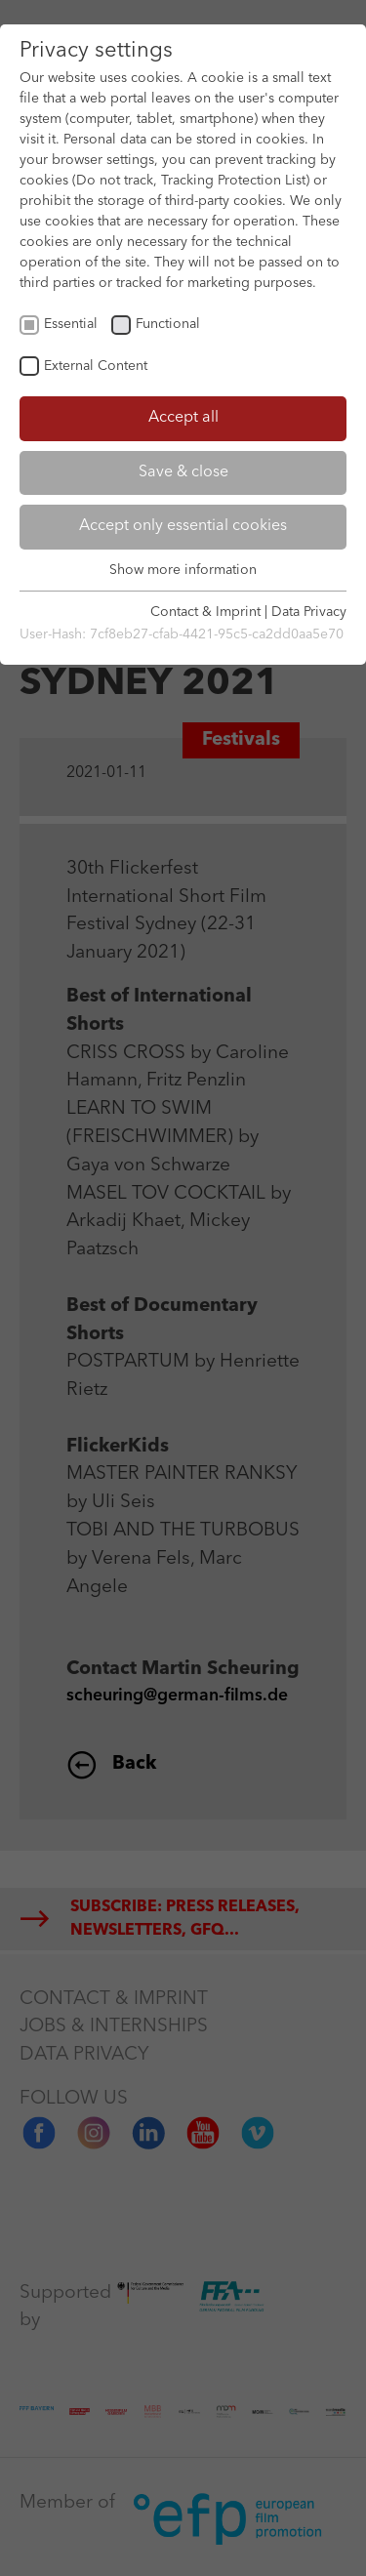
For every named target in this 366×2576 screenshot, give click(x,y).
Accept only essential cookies (183, 526)
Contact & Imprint (205, 612)
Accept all (183, 418)
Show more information (183, 570)
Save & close (183, 472)
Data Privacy (308, 612)
